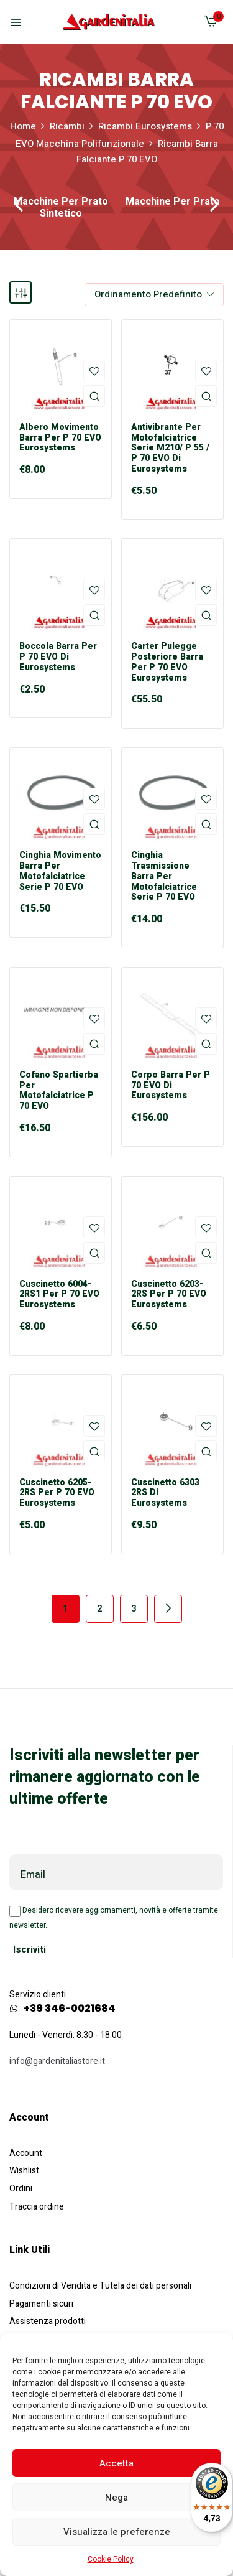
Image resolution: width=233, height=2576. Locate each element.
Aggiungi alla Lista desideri (94, 370)
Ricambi (67, 126)
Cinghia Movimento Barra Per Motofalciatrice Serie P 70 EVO (60, 871)
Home (23, 126)
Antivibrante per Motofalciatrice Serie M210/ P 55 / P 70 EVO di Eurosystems (170, 448)
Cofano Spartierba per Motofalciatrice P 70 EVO (58, 1091)
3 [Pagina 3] (134, 1608)
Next (168, 1609)
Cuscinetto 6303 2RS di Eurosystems (165, 1493)
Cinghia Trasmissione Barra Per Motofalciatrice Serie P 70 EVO (164, 877)
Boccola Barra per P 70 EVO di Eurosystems (58, 657)
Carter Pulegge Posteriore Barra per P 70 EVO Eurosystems (167, 662)
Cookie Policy (111, 2559)
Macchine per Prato (173, 202)
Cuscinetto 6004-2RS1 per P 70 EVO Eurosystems (59, 1294)
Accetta (116, 2463)
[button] (210, 23)
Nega (116, 2497)
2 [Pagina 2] (100, 1608)
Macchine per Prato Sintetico (61, 208)
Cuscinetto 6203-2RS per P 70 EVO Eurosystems (168, 1294)
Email (33, 1874)
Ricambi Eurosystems (145, 126)
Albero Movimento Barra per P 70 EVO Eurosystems (60, 438)
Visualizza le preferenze (116, 2532)
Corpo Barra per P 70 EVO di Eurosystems (170, 1085)
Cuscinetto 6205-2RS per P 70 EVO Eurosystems (56, 1493)
